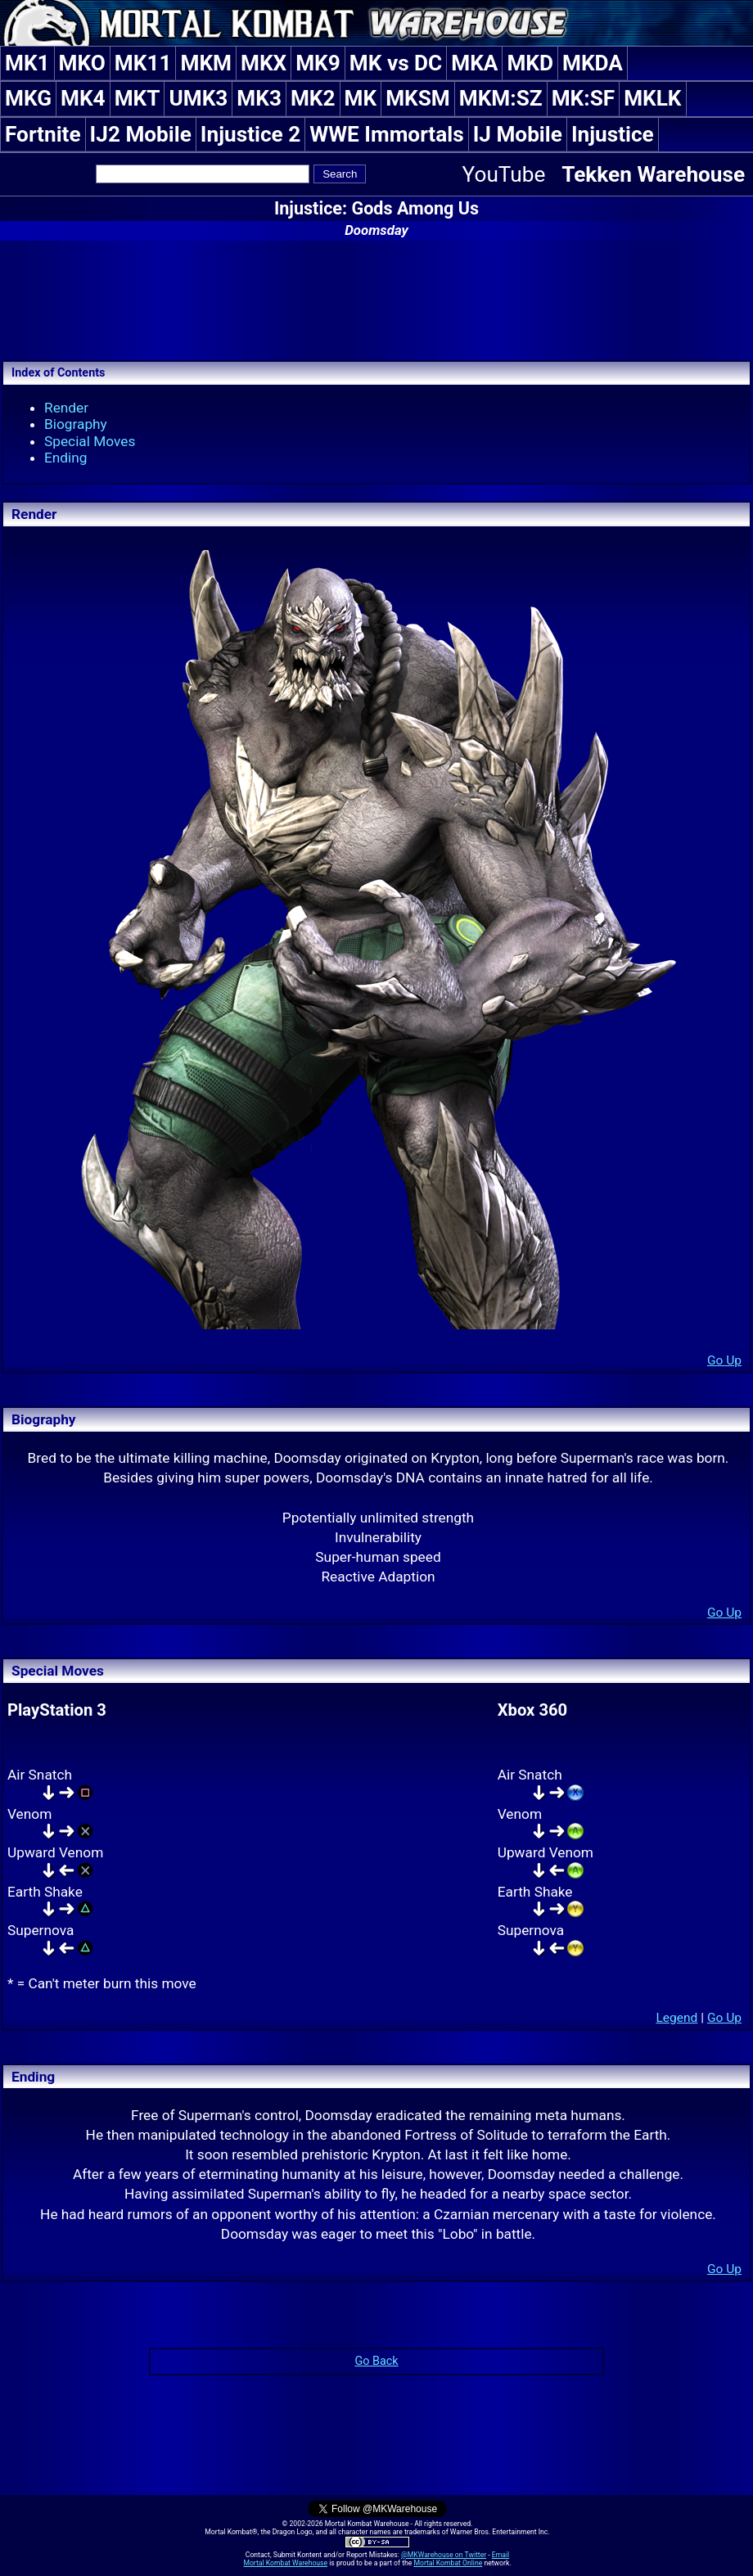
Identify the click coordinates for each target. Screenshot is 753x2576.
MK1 (27, 63)
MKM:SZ (501, 98)
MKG (28, 98)
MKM (206, 63)
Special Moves (89, 441)
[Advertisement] (376, 298)
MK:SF (583, 98)
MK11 (143, 63)
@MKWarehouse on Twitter (443, 2555)
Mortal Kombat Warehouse (285, 2563)
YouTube (504, 174)
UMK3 (198, 98)
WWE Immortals (386, 134)
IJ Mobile (517, 134)
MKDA (592, 63)
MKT (137, 98)
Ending (66, 457)
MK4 (83, 98)
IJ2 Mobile (141, 134)
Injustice (612, 134)
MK (361, 98)
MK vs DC (395, 63)
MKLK (652, 98)
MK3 (259, 98)
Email (500, 2555)
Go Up (724, 1360)
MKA (474, 63)
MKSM (418, 98)
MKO (82, 63)
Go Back (376, 2361)
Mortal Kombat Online (447, 2563)
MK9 (317, 63)
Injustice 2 (250, 134)
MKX (263, 63)
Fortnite (43, 134)
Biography (75, 424)
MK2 (313, 98)
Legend (676, 2017)
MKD (530, 63)
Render (66, 407)
